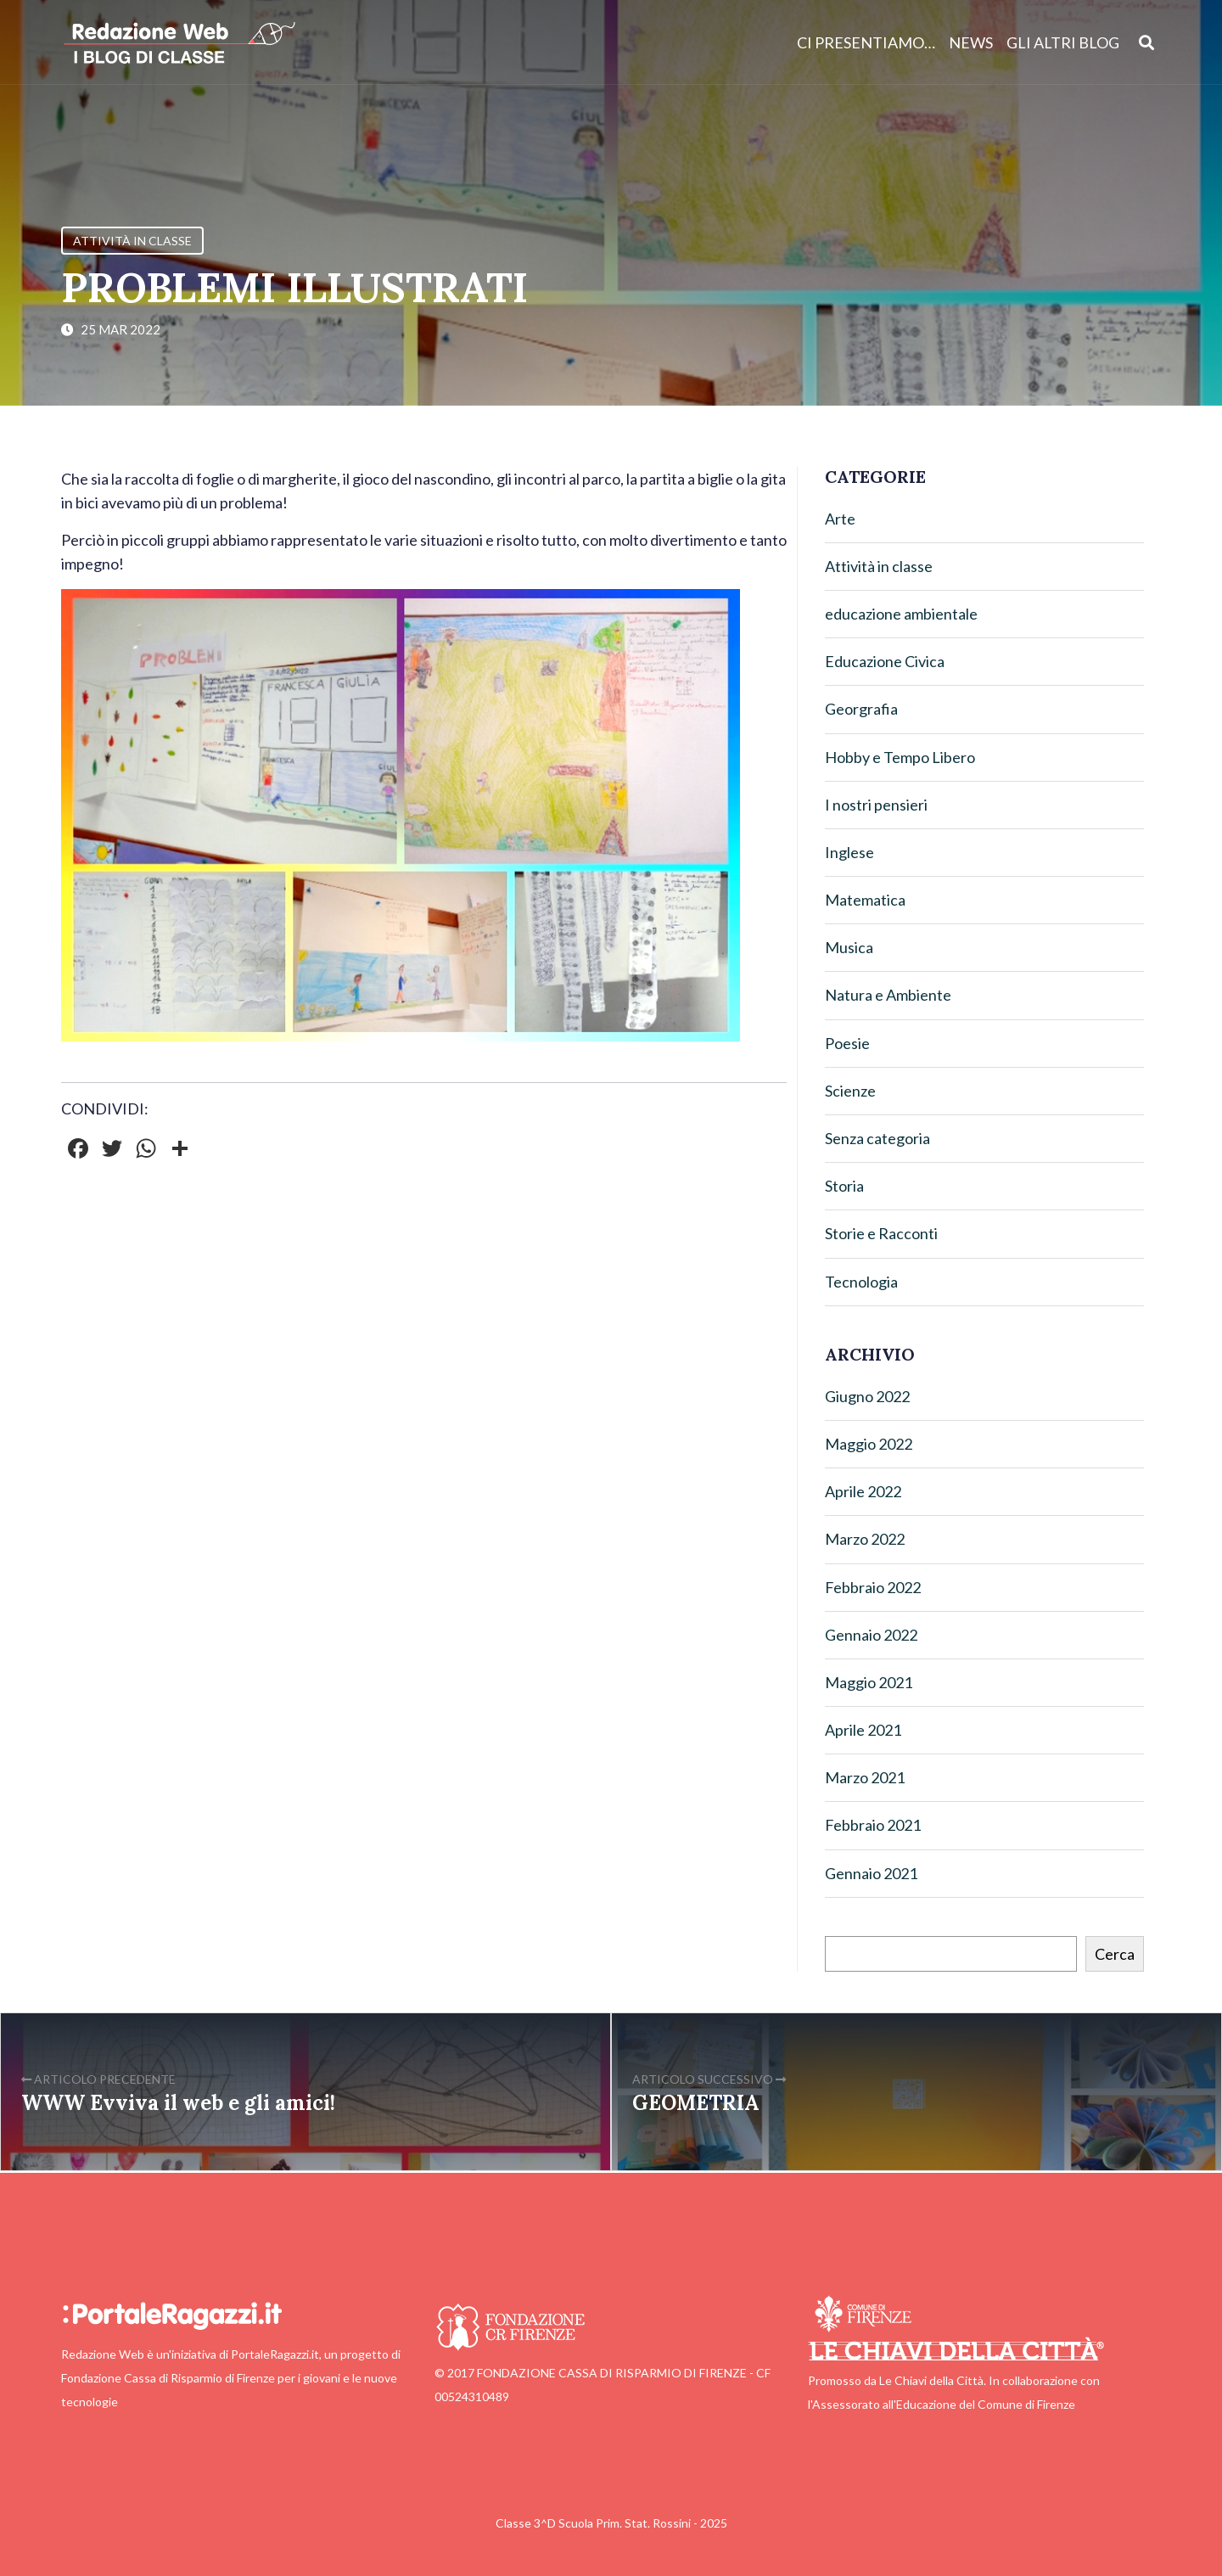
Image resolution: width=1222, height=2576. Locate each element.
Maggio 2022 (868, 1443)
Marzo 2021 (865, 1777)
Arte (840, 518)
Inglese (849, 852)
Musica (849, 947)
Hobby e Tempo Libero (900, 757)
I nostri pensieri (876, 804)
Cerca (1115, 1954)
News (971, 42)
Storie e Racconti (881, 1233)
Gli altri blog (1062, 42)
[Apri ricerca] (1147, 42)
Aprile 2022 (863, 1491)
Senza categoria (877, 1138)
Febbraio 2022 (873, 1587)
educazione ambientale (901, 613)
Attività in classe (132, 240)
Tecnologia (861, 1281)
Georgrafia (861, 708)
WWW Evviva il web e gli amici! (178, 2103)
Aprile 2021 (863, 1729)
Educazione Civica (885, 661)
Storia (844, 1185)
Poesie (847, 1043)
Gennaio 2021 (871, 1873)
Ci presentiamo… (866, 42)
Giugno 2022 (867, 1396)
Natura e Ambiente (888, 994)
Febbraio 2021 (873, 1825)
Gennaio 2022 (871, 1634)
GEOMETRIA (696, 2103)
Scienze (850, 1090)
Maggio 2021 (868, 1682)
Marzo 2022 (865, 1538)
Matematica (865, 899)
